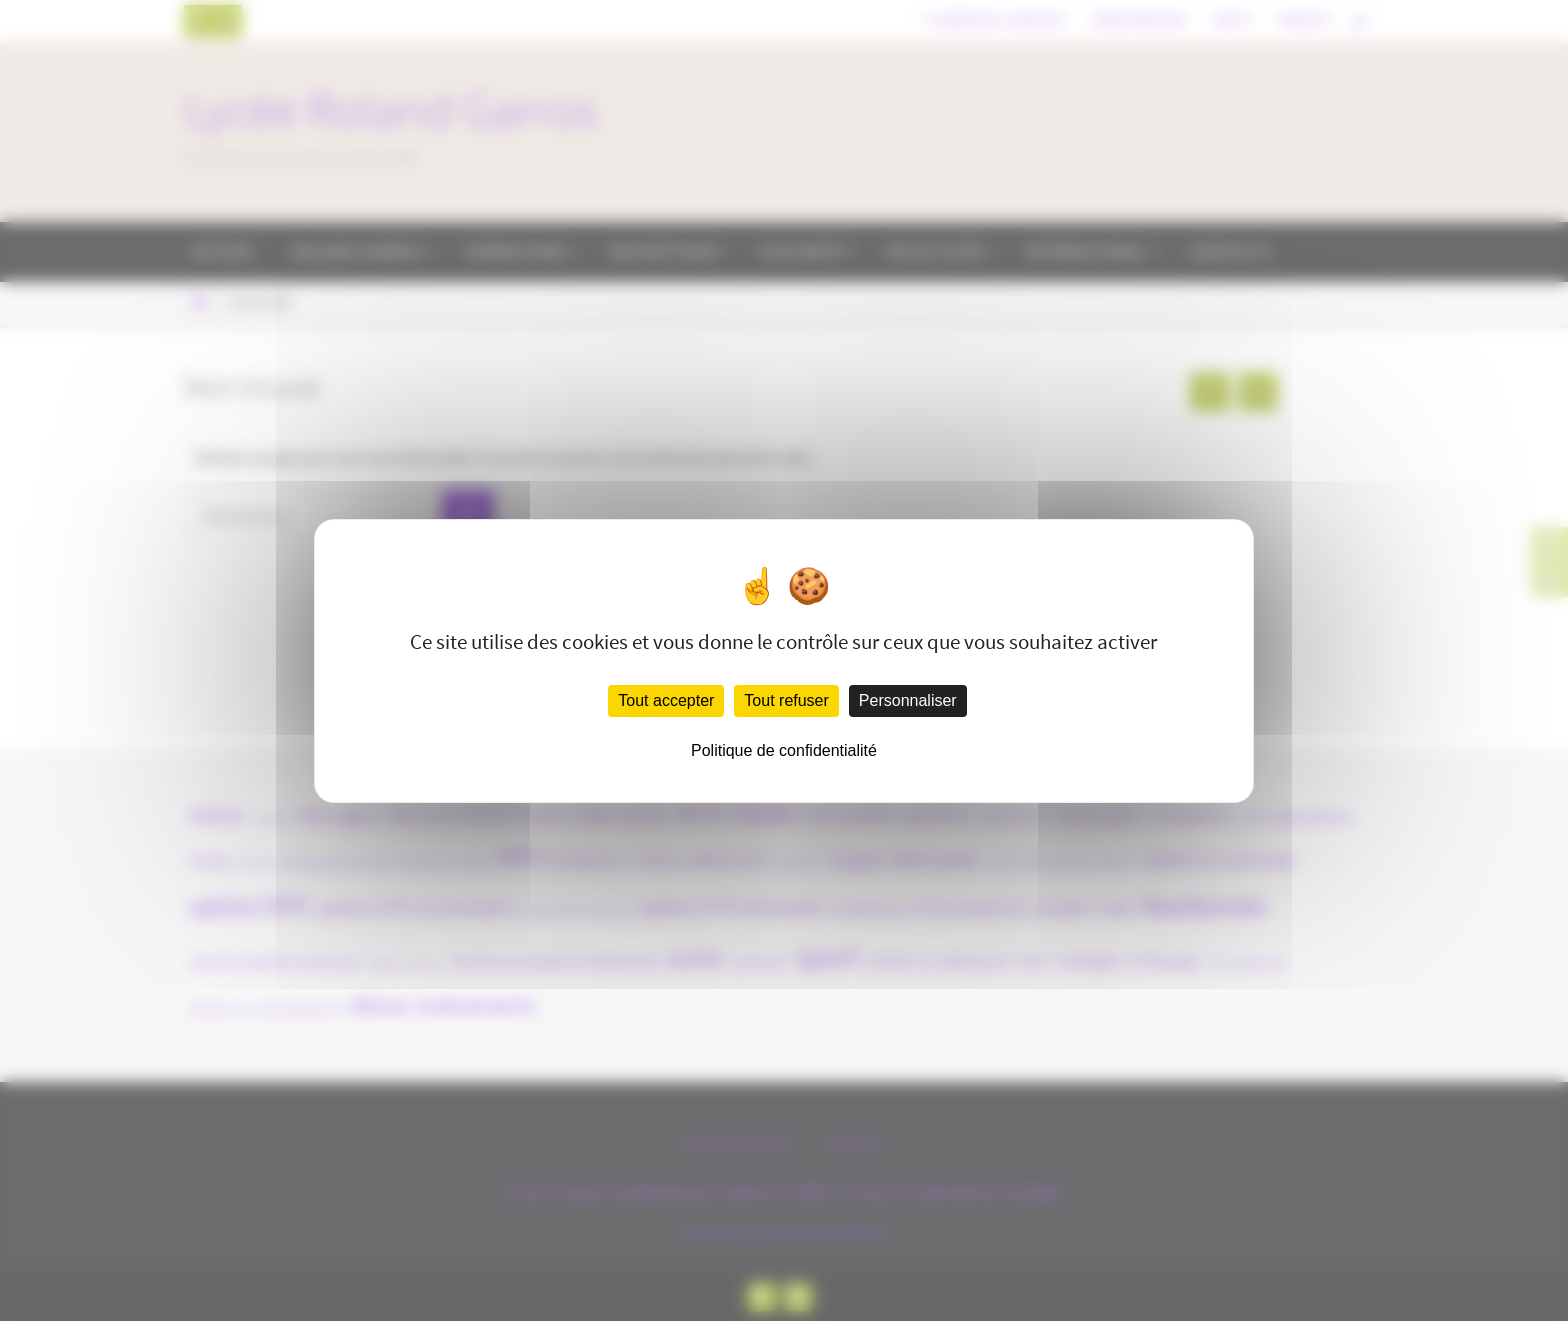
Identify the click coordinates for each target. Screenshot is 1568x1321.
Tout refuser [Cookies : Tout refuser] (786, 700)
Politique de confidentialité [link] (784, 750)
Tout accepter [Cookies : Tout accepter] (666, 700)
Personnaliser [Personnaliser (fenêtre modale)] (908, 700)
